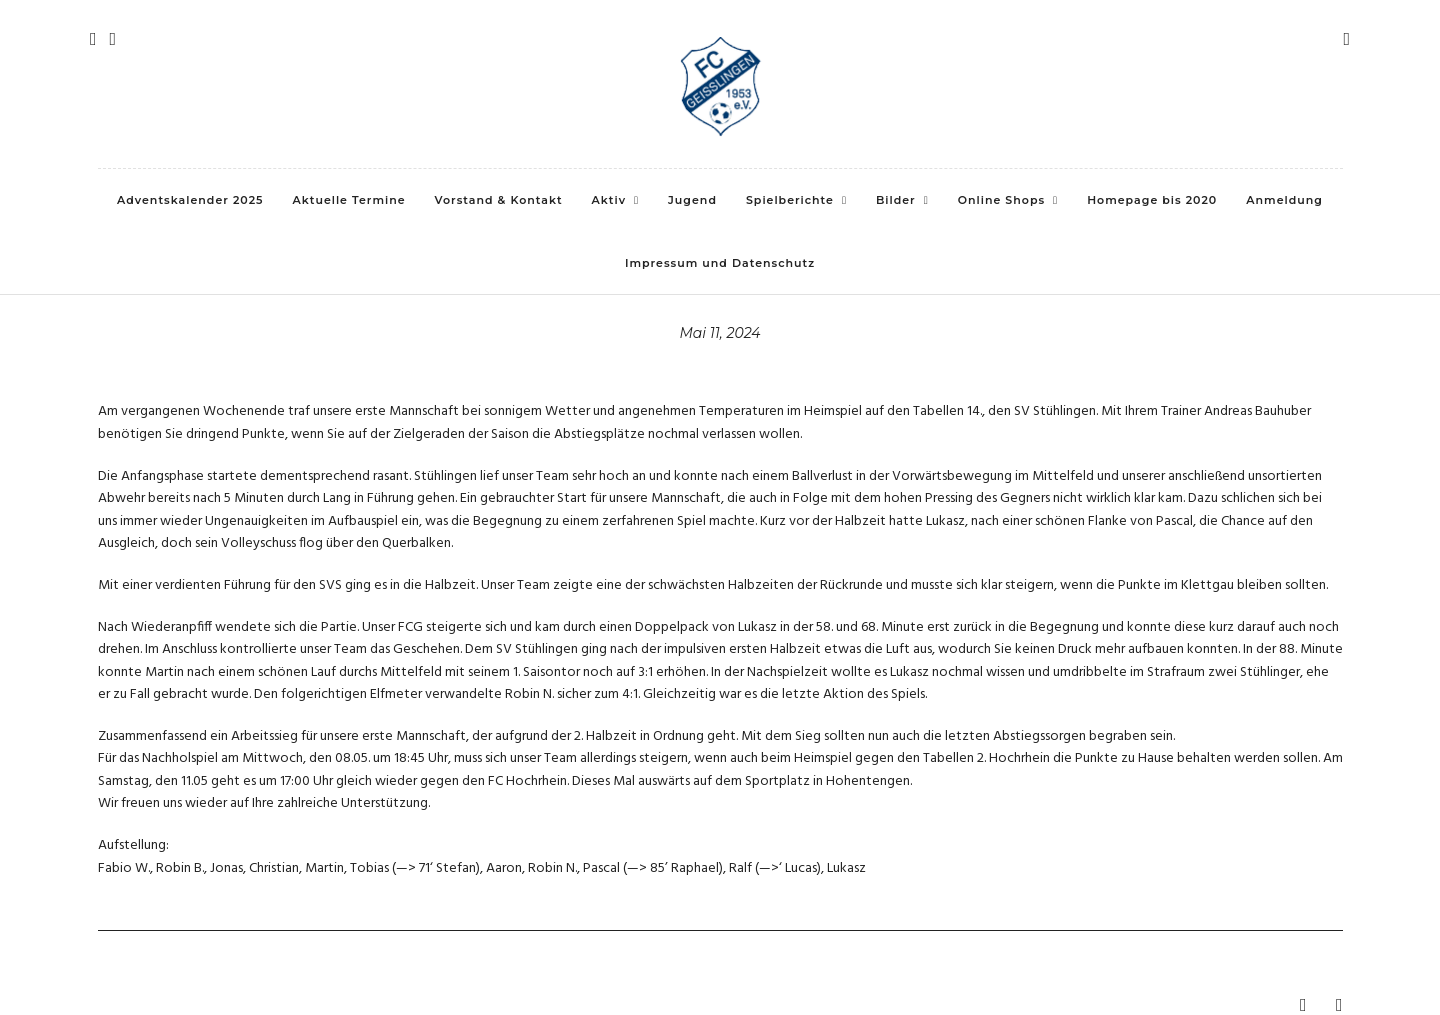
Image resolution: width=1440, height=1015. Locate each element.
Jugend (692, 200)
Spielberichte (790, 200)
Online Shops (1001, 200)
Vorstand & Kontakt (499, 200)
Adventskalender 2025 (190, 200)
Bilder (896, 200)
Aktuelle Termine (349, 200)
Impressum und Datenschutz (720, 263)
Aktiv (609, 200)
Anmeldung (1284, 200)
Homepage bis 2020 (1152, 200)
